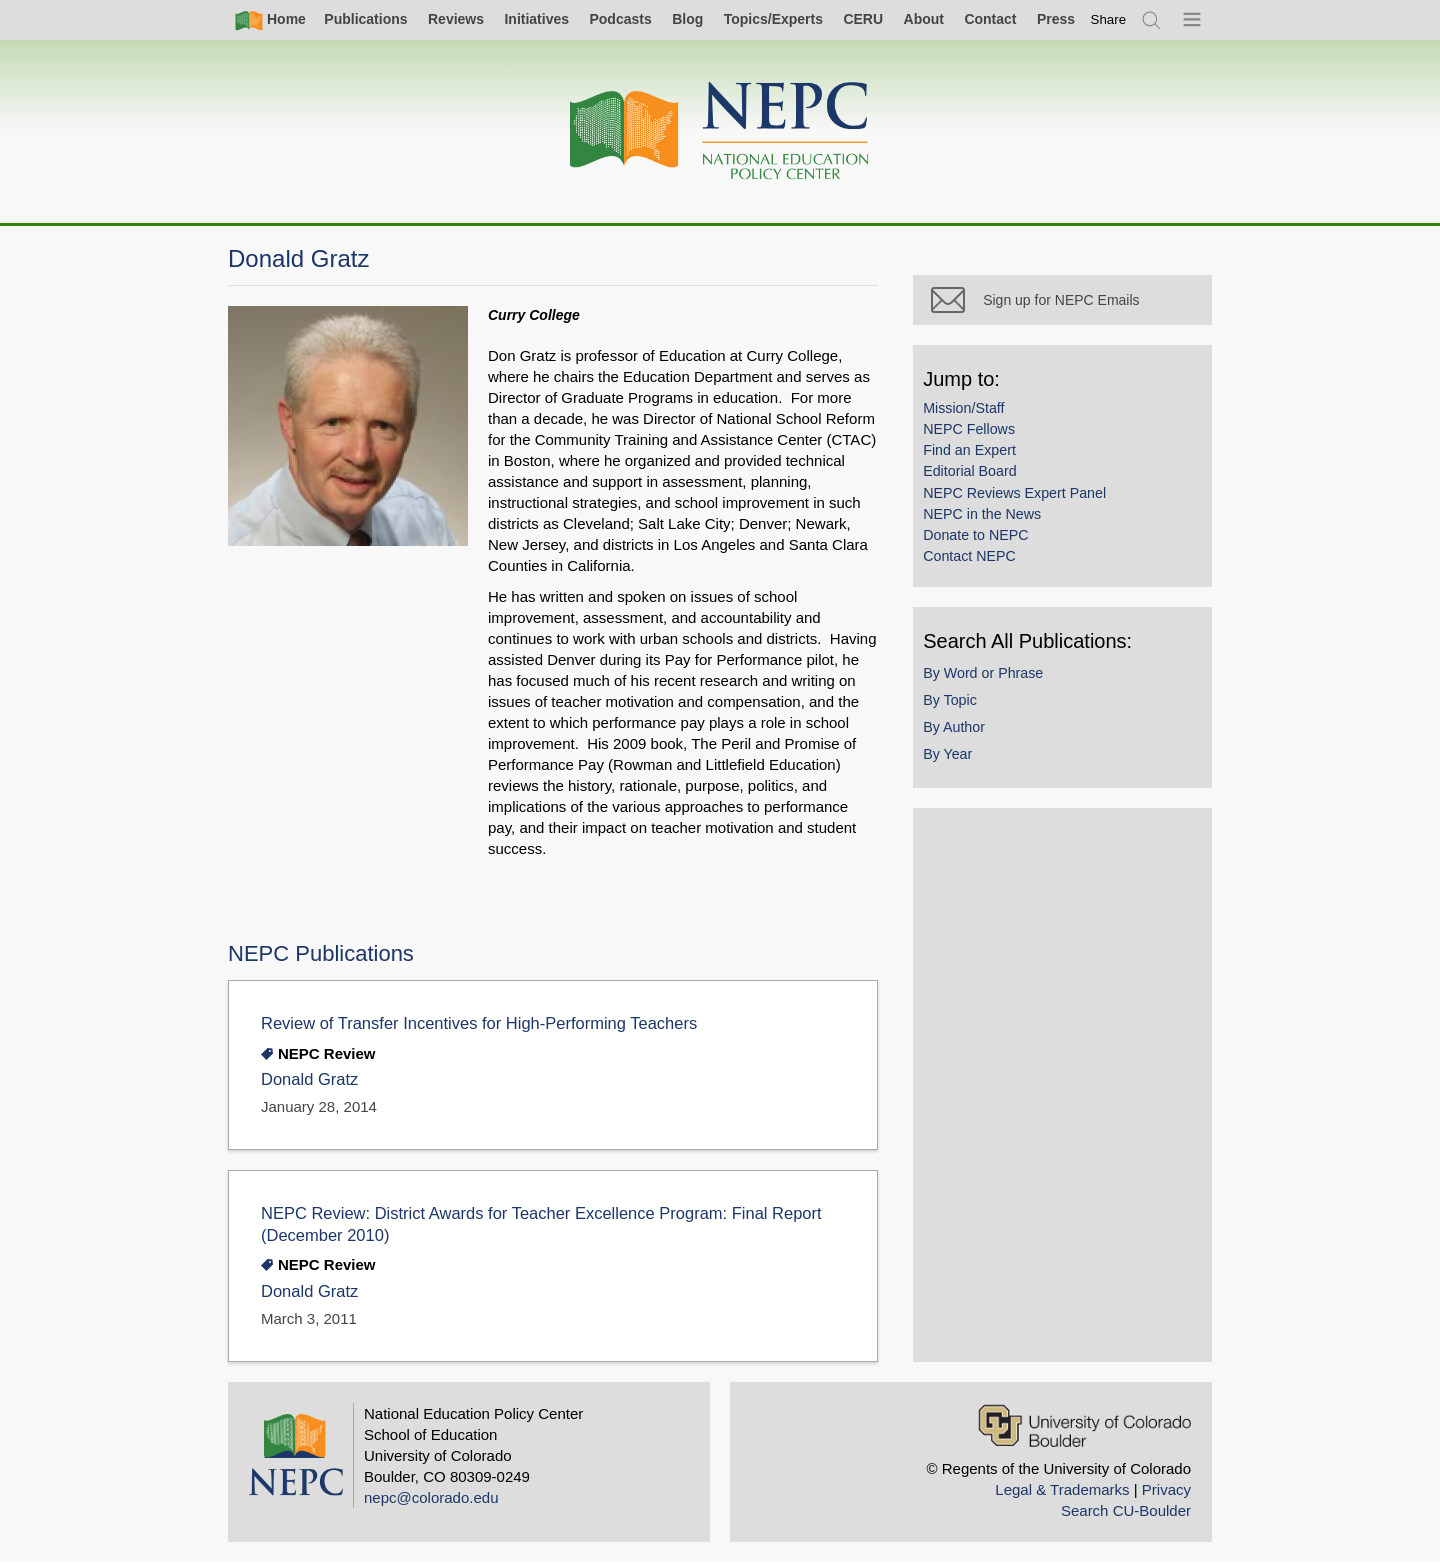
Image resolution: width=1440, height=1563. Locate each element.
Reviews (456, 19)
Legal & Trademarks (1062, 1489)
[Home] (720, 131)
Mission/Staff (972, 416)
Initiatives (536, 19)
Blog (687, 19)
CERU (863, 19)
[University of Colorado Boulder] (1084, 1425)
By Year (956, 762)
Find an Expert (978, 458)
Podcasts (620, 19)
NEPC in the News (991, 522)
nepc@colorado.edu (431, 1497)
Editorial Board (978, 480)
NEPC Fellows (978, 437)
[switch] (1109, 19)
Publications (365, 19)
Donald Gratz (309, 1079)
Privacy (1166, 1489)
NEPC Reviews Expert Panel (1023, 501)
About (924, 19)
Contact (990, 19)
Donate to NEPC (984, 543)
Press (1056, 19)
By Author (963, 735)
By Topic (959, 708)
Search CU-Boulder (1126, 1510)
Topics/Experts (773, 19)
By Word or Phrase (992, 681)
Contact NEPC (978, 564)
